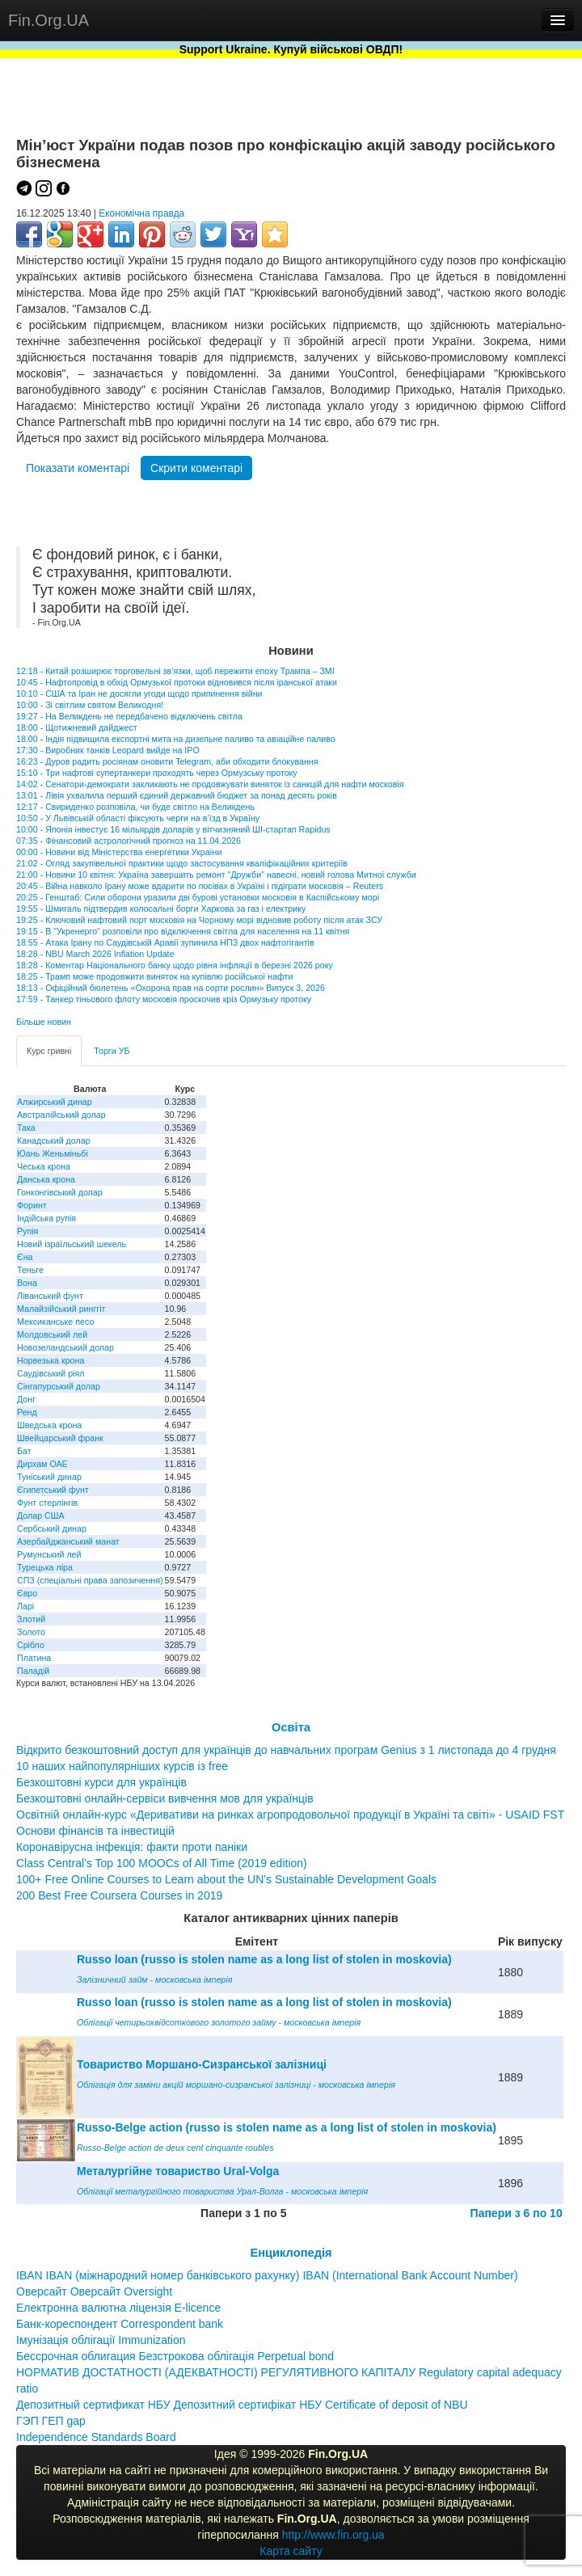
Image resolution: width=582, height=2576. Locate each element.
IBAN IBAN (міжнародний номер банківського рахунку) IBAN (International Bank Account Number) (267, 2275)
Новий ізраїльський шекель (71, 1244)
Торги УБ (111, 1051)
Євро (27, 1593)
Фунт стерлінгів (47, 1502)
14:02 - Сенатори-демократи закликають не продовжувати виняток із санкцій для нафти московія (209, 784)
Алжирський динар (54, 1102)
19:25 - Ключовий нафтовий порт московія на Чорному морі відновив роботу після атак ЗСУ (199, 920)
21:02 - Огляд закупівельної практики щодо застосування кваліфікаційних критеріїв (182, 863)
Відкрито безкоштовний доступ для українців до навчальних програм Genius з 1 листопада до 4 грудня (286, 1749)
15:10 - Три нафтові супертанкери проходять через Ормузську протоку (156, 773)
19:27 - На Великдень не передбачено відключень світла (129, 716)
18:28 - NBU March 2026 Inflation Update (95, 954)
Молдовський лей (52, 1334)
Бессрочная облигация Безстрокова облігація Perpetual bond (175, 2356)
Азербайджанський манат (68, 1541)
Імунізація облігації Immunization (101, 2340)
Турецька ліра (45, 1567)
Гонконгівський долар (60, 1192)
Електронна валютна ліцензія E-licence (118, 2307)
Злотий (31, 1619)
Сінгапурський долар (58, 1386)
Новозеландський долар (65, 1347)
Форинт (32, 1205)
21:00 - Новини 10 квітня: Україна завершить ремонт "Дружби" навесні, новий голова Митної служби (216, 874)
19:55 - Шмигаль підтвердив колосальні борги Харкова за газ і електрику (161, 908)
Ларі (25, 1606)
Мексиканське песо (55, 1321)
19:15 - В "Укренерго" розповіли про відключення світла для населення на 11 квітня (182, 931)
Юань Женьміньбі (52, 1153)
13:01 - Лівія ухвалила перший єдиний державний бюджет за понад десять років (176, 795)
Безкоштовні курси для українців (101, 1782)
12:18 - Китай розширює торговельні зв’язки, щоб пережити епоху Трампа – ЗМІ (175, 671)
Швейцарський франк (60, 1438)
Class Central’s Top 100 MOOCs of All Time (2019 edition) (161, 1863)
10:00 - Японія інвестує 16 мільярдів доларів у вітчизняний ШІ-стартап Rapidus (173, 829)
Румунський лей (49, 1554)
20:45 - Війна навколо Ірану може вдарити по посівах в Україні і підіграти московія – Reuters (199, 886)
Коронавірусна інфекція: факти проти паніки (131, 1846)
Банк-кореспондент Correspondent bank (119, 2323)
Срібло (30, 1645)
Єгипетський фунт (53, 1490)
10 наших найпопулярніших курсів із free (122, 1766)
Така (26, 1127)
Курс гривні (49, 1051)
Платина (34, 1658)
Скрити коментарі (196, 468)
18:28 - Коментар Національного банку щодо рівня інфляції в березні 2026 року (174, 965)
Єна (24, 1257)
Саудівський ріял (50, 1373)
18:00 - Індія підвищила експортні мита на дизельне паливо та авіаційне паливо (175, 739)
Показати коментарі (77, 468)
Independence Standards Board (96, 2437)
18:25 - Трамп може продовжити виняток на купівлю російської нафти (154, 976)
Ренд (27, 1412)
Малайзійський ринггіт (61, 1308)
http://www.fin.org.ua (333, 2534)
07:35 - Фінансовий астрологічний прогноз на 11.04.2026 (128, 840)
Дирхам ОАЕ (42, 1464)
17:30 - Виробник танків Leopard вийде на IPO (108, 750)
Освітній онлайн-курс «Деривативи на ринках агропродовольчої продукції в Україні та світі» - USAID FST (290, 1814)
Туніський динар (49, 1477)
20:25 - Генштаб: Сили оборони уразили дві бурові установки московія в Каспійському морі (197, 897)
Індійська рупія (46, 1218)
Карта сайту (291, 2550)
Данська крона (46, 1179)
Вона (27, 1283)
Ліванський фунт (50, 1296)
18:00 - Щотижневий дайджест (76, 727)
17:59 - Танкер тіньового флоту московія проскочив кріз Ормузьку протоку (163, 999)
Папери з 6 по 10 (516, 2213)
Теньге (30, 1270)
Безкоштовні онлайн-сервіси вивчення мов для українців (165, 1798)
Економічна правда (141, 213)
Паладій (33, 1671)
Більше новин (43, 1022)
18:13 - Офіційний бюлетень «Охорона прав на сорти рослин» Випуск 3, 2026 (170, 988)
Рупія (27, 1231)
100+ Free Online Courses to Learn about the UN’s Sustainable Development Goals (226, 1879)
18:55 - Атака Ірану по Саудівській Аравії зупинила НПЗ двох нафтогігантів (165, 942)
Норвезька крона (50, 1360)
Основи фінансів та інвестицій (95, 1830)
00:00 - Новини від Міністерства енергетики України (118, 852)
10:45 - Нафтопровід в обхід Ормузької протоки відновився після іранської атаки (176, 682)
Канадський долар (54, 1140)
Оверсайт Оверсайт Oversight (94, 2291)
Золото (31, 1632)
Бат (24, 1451)
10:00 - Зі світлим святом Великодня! (89, 705)
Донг (26, 1399)
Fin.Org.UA (48, 20)
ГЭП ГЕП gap (51, 2420)
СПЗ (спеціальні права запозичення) (90, 1580)
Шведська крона (49, 1425)
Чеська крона (43, 1166)
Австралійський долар (61, 1114)
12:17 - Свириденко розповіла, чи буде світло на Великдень (135, 807)
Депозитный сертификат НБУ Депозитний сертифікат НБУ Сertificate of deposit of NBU (242, 2404)
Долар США (41, 1515)
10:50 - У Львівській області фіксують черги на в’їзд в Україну (137, 818)
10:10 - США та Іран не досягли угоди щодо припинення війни (139, 693)
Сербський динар (51, 1528)
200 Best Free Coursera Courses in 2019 (119, 1895)
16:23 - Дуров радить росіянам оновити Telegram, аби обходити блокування (167, 761)
